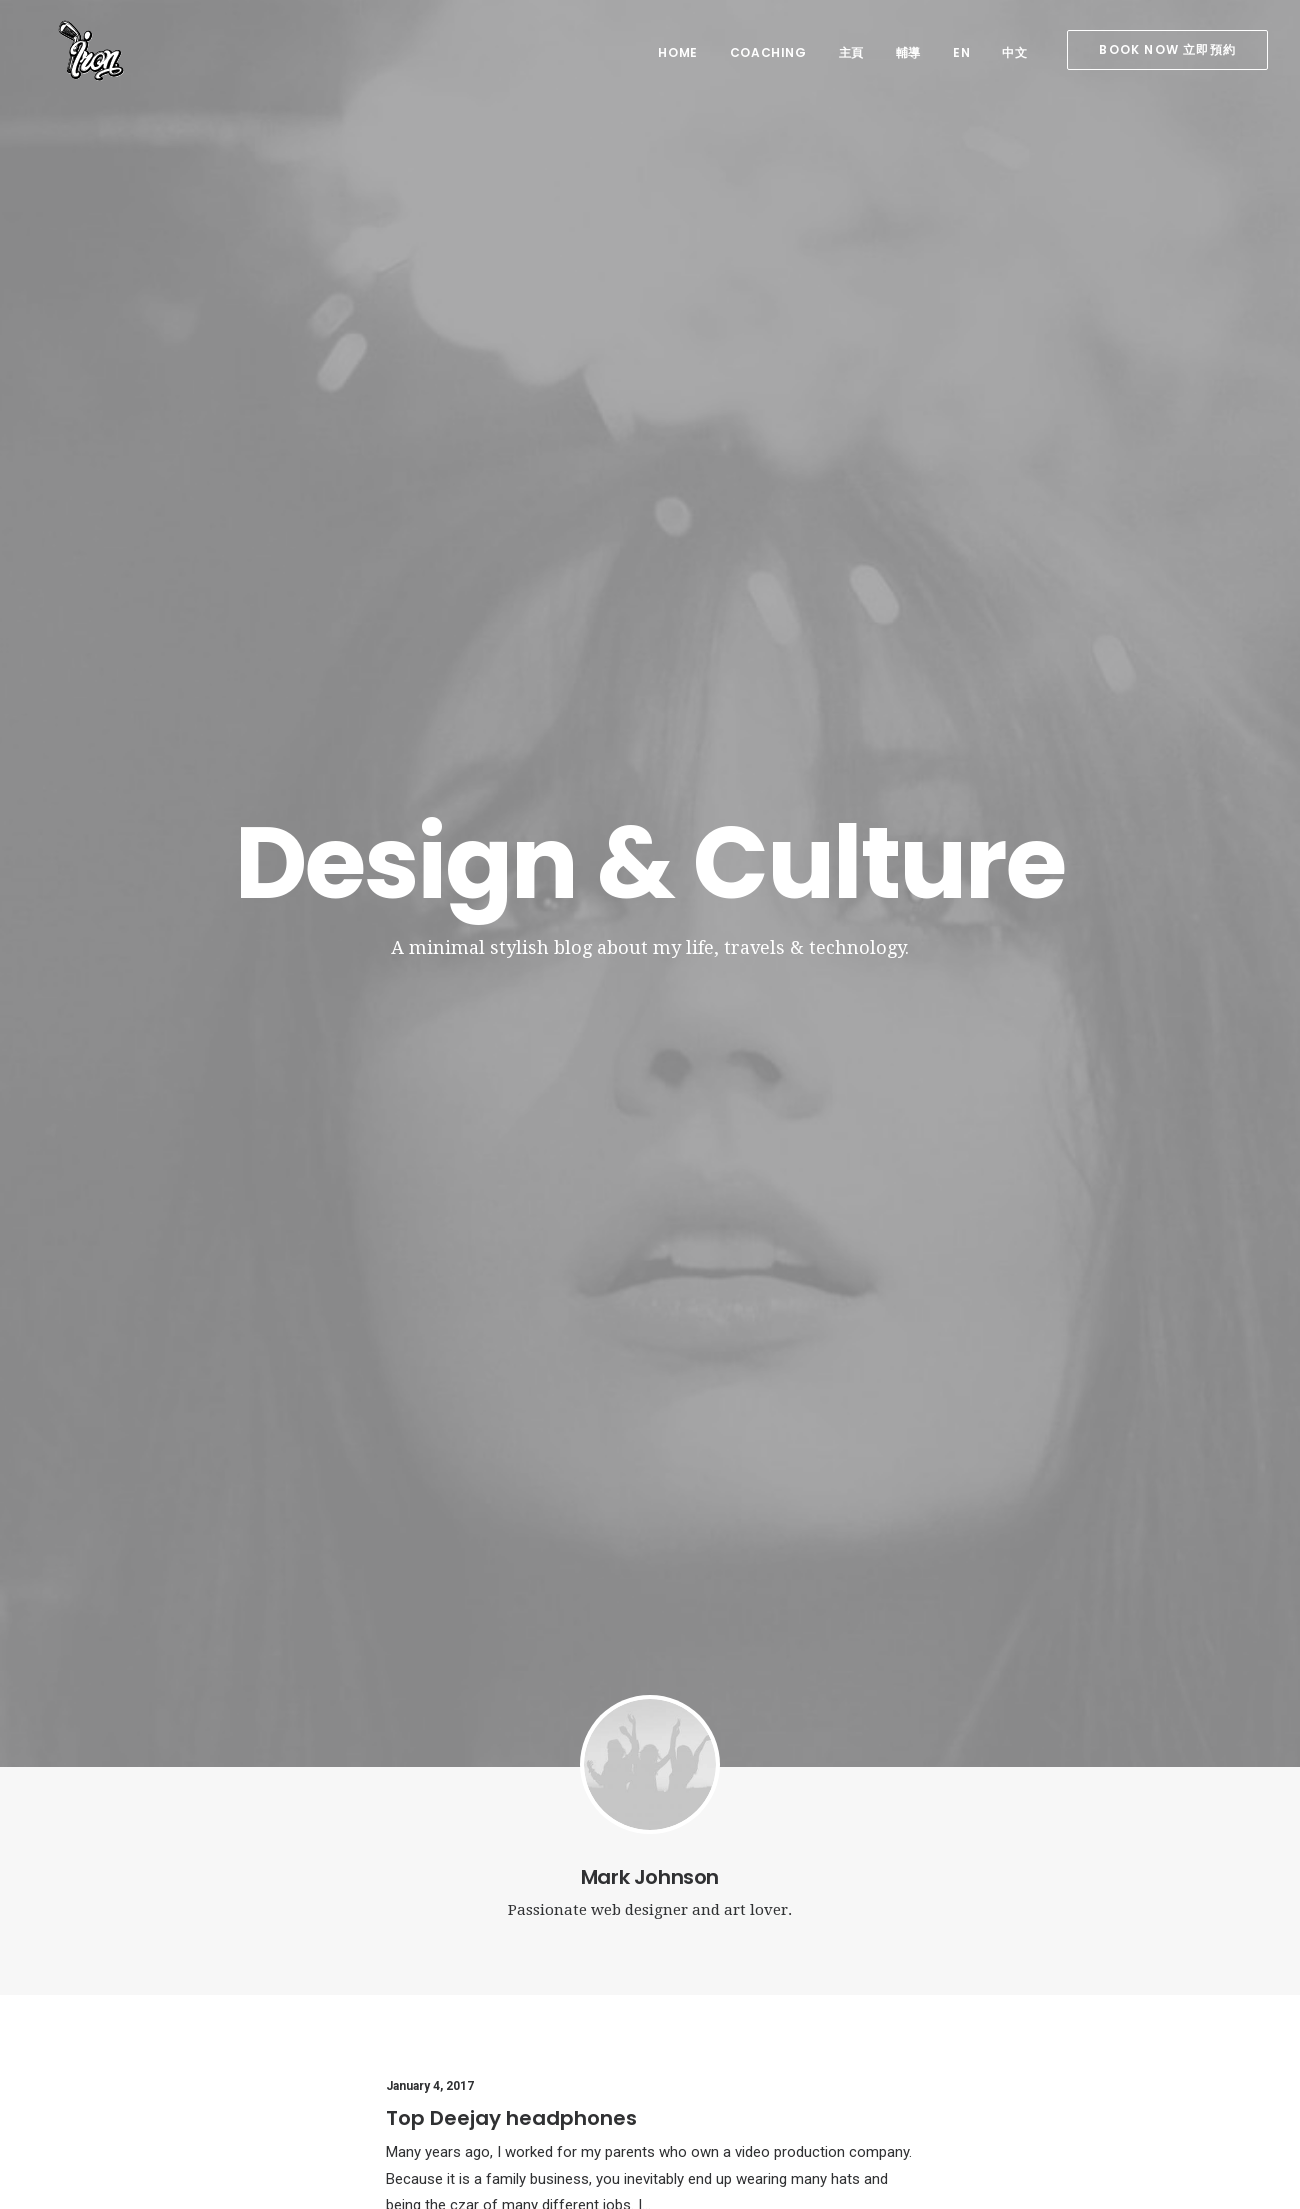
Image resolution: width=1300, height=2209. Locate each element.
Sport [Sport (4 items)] (1131, 1973)
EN (961, 52)
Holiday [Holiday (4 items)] (1133, 1944)
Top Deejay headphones (511, 927)
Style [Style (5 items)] (1009, 2002)
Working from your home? (774, 2069)
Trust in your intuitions (500, 1208)
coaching (768, 52)
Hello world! (426, 1946)
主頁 (851, 52)
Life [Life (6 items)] (1187, 1944)
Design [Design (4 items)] (1012, 1944)
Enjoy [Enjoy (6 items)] (1071, 1944)
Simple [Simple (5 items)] (1070, 1973)
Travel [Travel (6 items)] (1117, 2002)
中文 (1014, 52)
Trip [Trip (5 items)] (1170, 2002)
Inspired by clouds (448, 2045)
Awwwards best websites (517, 1490)
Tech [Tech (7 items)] (1061, 2002)
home (677, 52)
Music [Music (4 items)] (1010, 1973)
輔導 (908, 52)
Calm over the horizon (460, 1996)
